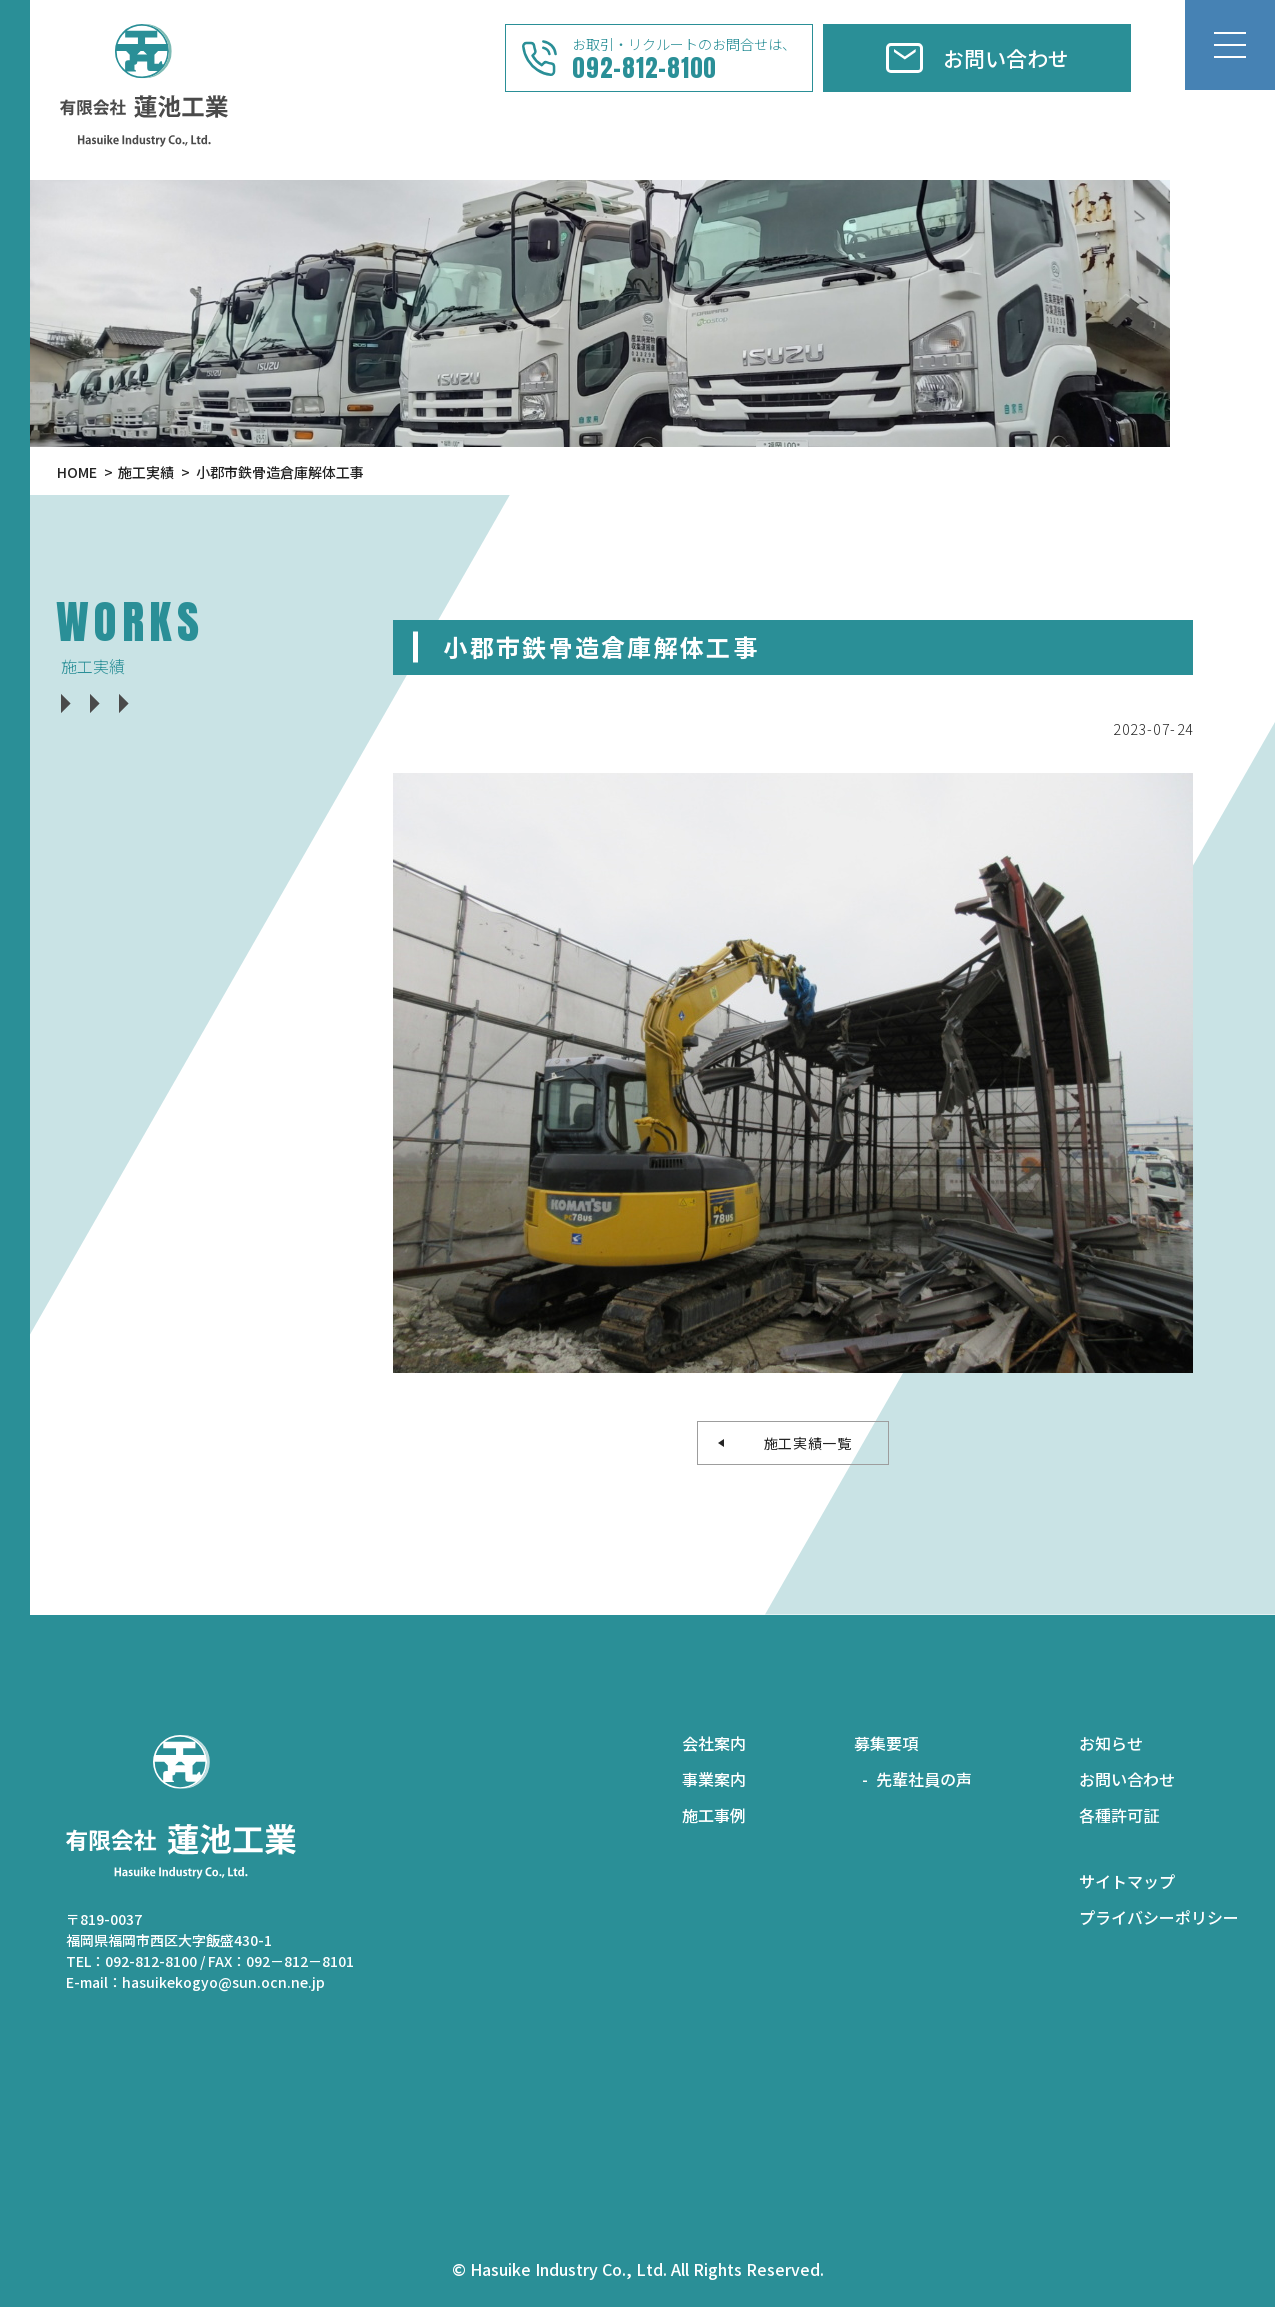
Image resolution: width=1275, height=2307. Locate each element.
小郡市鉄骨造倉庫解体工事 (280, 472)
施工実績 (146, 472)
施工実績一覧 (800, 1443)
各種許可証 (1119, 1815)
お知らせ (1111, 1743)
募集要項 (886, 1743)
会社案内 (714, 1743)
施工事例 (714, 1815)
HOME (77, 472)
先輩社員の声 (924, 1779)
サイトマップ (1127, 1881)
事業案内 (714, 1779)
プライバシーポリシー (1159, 1917)
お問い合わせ (1127, 1779)
